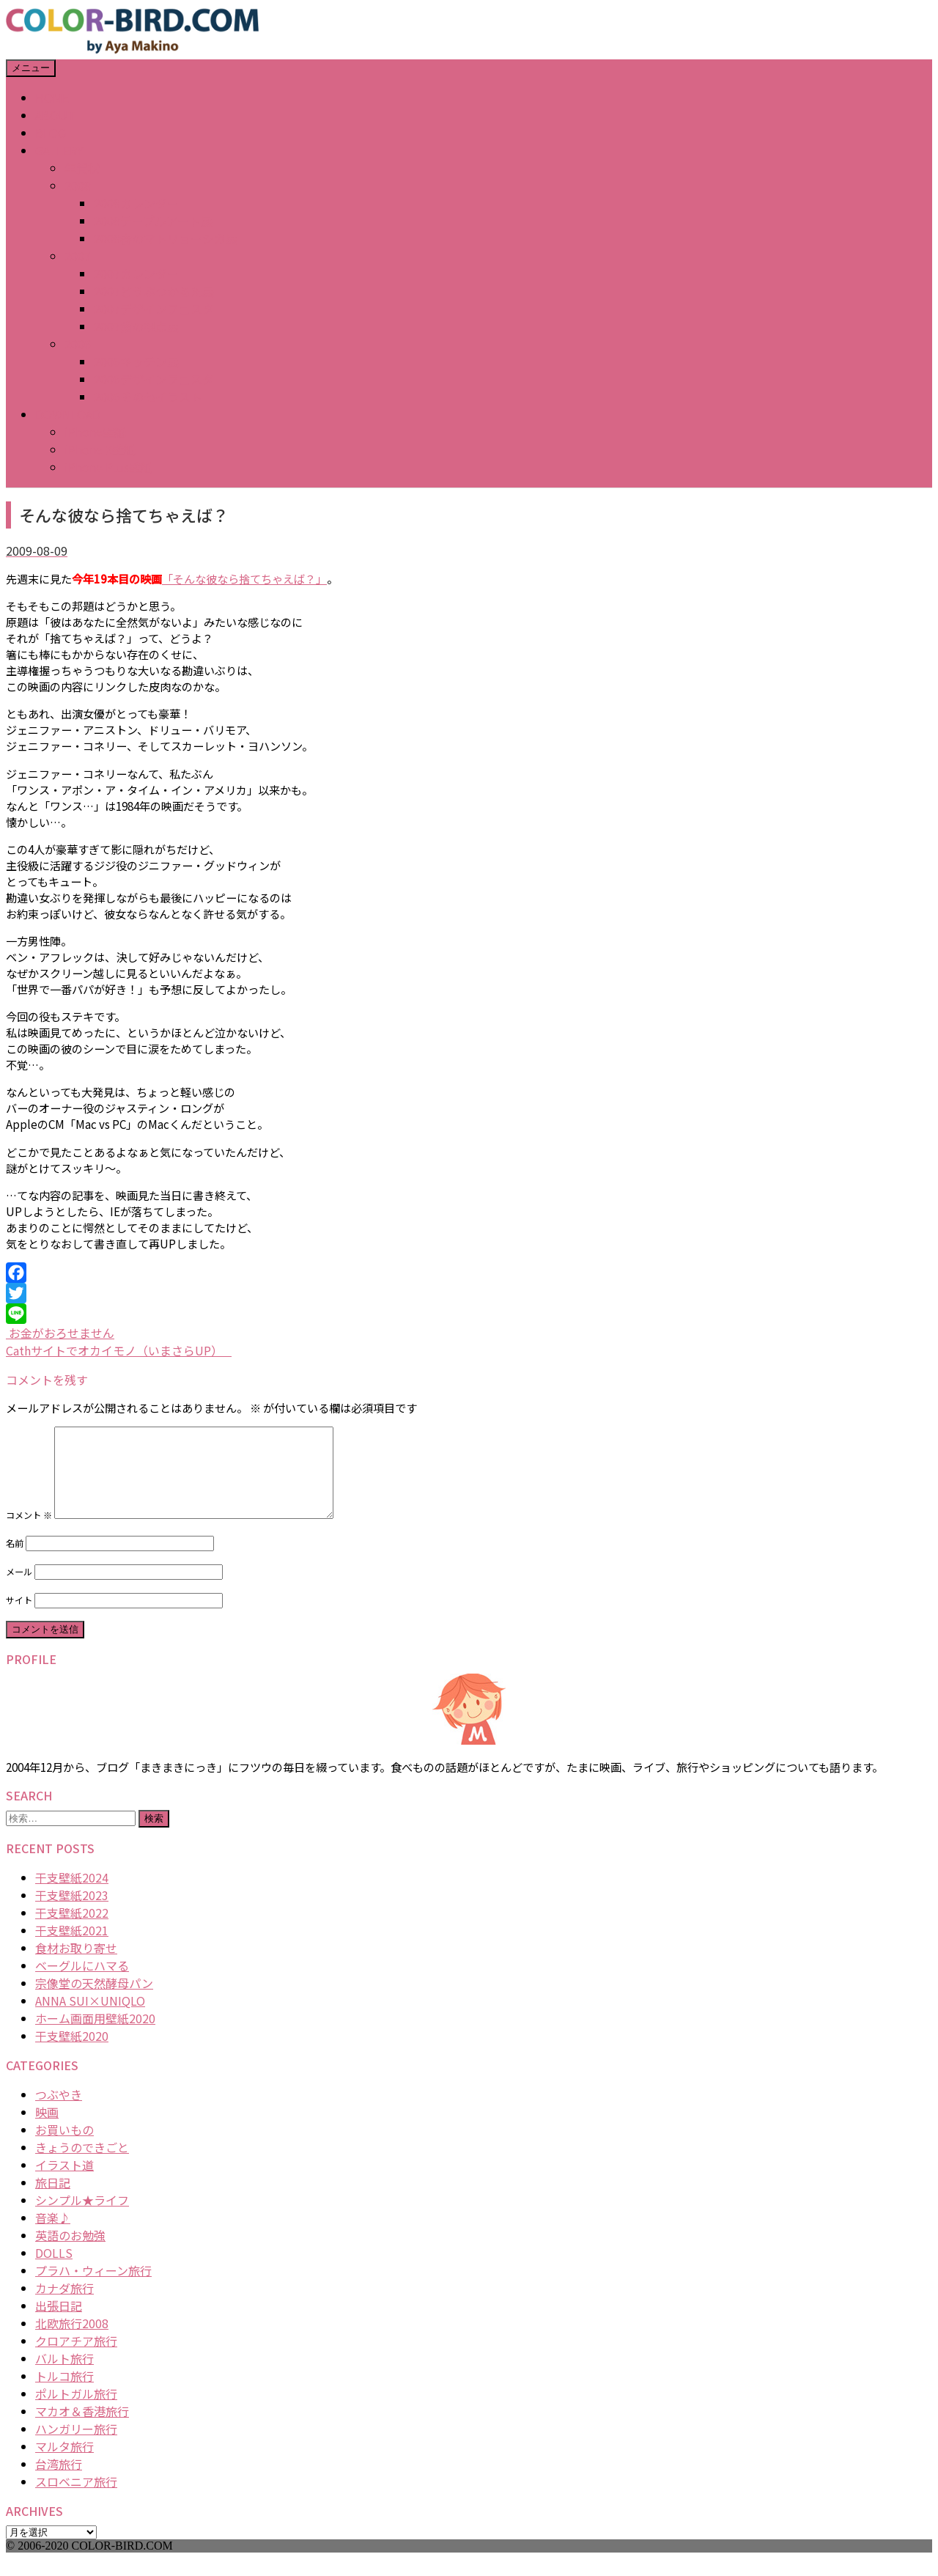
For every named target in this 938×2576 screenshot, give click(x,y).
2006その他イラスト (148, 396)
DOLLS (54, 2270)
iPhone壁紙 (95, 432)
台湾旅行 (58, 2481)
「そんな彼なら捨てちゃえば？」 (244, 578)
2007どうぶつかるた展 (154, 291)
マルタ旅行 (64, 2464)
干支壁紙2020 (71, 2053)
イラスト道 (64, 2182)
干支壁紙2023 (71, 1912)
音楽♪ (52, 2235)
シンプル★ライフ (82, 2217)
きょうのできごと (82, 2165)
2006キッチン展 (136, 361)
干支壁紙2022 (71, 1930)
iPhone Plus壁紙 (108, 467)
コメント (29, 1532)
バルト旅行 (64, 2376)
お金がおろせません (60, 1333)
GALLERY (59, 150)
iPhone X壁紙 (100, 449)
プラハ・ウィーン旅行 (93, 2288)
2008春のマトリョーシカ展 (165, 238)
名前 (14, 1560)
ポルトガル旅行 (76, 2411)
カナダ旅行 (64, 2305)
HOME (52, 97)
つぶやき (58, 2112)
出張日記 (58, 2323)
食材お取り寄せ (76, 1965)
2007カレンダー (136, 273)
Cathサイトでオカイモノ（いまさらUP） (119, 1350)
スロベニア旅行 (76, 2499)
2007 (77, 256)
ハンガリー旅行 (76, 2446)
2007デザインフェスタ (154, 308)
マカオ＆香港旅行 (82, 2428)
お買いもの (64, 2147)
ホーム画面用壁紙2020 (95, 2036)
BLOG (50, 132)
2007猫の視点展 (136, 326)
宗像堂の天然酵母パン (94, 2000)
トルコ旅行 (64, 2393)
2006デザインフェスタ (154, 379)
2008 (77, 185)
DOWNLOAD (67, 414)
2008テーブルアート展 (153, 220)
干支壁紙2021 (71, 1948)
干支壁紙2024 (71, 1895)
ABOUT (55, 115)
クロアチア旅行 (76, 2358)
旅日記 (52, 2200)
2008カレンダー (136, 203)
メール (19, 1589)
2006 (77, 344)
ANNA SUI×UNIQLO (90, 2018)
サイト (19, 1617)
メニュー (31, 67)
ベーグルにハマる (82, 1983)
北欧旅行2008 (71, 2340)
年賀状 (82, 168)
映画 (47, 2129)
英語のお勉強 (70, 2253)
